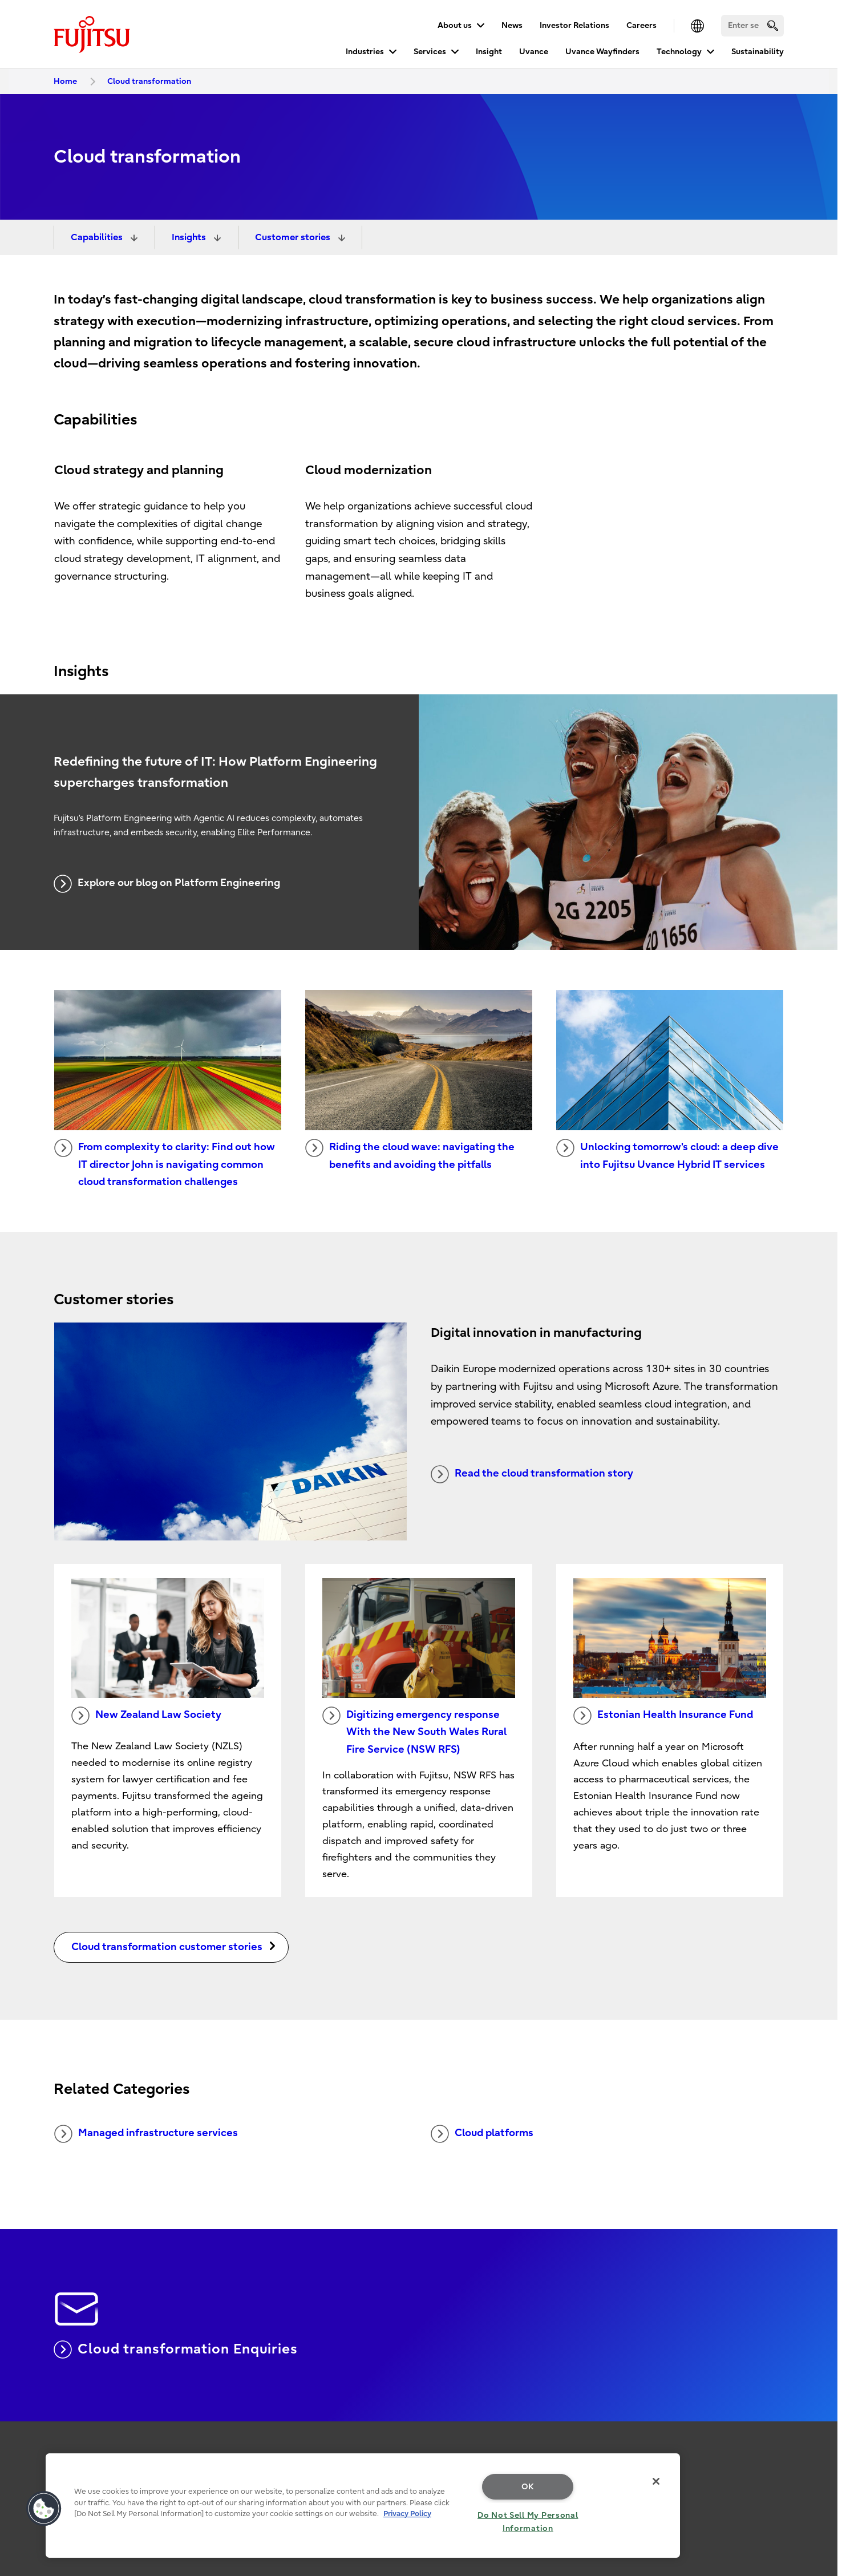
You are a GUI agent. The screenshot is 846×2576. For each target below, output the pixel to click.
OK (528, 2487)
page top (820, 2404)
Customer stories (294, 237)
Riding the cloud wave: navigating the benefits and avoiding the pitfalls (410, 1155)
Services (430, 51)
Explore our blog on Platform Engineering (167, 884)
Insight (489, 51)
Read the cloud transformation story (532, 1474)
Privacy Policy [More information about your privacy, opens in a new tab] (407, 2513)
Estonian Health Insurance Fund (663, 1715)
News (512, 25)
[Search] (752, 26)
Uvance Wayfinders (602, 51)
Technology (679, 51)
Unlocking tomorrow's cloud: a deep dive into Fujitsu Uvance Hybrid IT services (667, 1155)
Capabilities (98, 237)
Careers (641, 25)
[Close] (656, 2481)
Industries (365, 51)
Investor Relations (574, 25)
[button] (44, 2508)
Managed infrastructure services (146, 2134)
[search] (772, 25)
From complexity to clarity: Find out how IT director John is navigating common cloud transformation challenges (164, 1163)
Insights (190, 237)
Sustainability (757, 51)
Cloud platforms (482, 2134)
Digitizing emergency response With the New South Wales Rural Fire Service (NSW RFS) (414, 1731)
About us (455, 25)
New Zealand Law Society (146, 1715)
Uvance (533, 51)
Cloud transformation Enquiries (176, 2349)
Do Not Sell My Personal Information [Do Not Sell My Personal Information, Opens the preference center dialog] (527, 2521)
